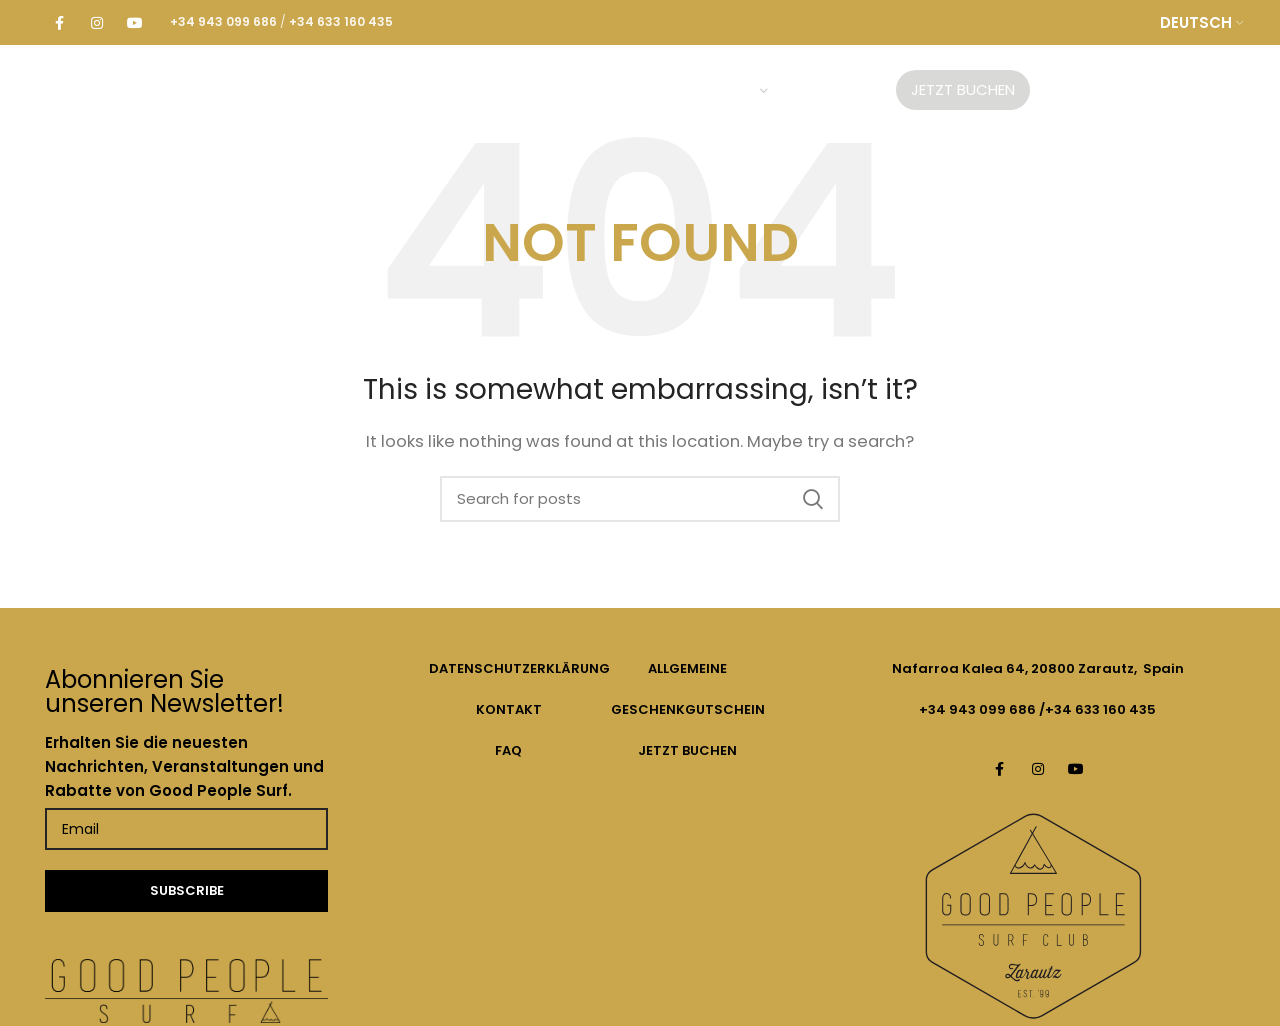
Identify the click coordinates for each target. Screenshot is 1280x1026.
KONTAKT (509, 709)
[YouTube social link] (135, 23)
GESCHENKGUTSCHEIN (688, 709)
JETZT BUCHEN (687, 750)
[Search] (640, 499)
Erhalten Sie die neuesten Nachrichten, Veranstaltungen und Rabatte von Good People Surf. (184, 766)
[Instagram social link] (97, 23)
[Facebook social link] (59, 23)
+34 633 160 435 (1100, 709)
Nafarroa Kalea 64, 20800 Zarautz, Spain (1038, 668)
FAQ (508, 750)
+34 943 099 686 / (982, 709)
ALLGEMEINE (687, 668)
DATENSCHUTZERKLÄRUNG (519, 668)
